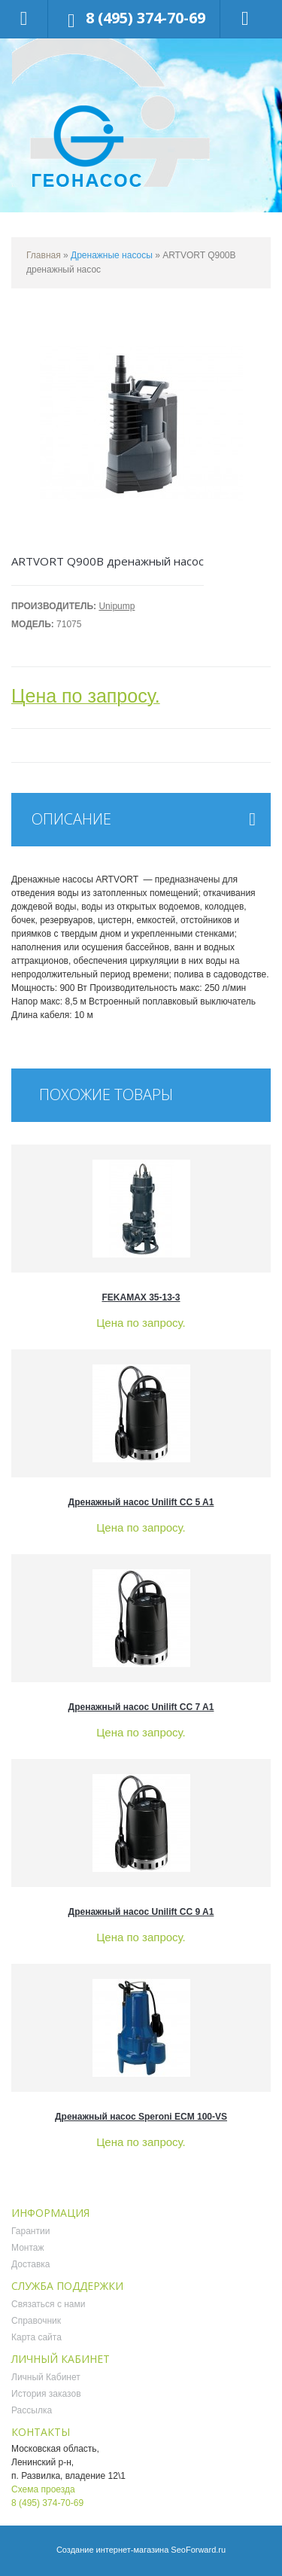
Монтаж (27, 2247)
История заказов (46, 2394)
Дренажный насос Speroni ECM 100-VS (141, 2116)
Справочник (36, 2320)
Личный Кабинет (45, 2377)
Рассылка (31, 2410)
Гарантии (30, 2231)
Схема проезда (43, 2489)
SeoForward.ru (198, 2549)
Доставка (30, 2264)
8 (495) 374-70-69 (145, 18)
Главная (43, 255)
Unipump (117, 606)
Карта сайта (36, 2337)
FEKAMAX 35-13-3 (141, 1297)
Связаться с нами (48, 2304)
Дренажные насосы (112, 255)
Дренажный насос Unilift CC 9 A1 (141, 1912)
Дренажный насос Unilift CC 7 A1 (141, 1707)
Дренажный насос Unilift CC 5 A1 (141, 1502)
